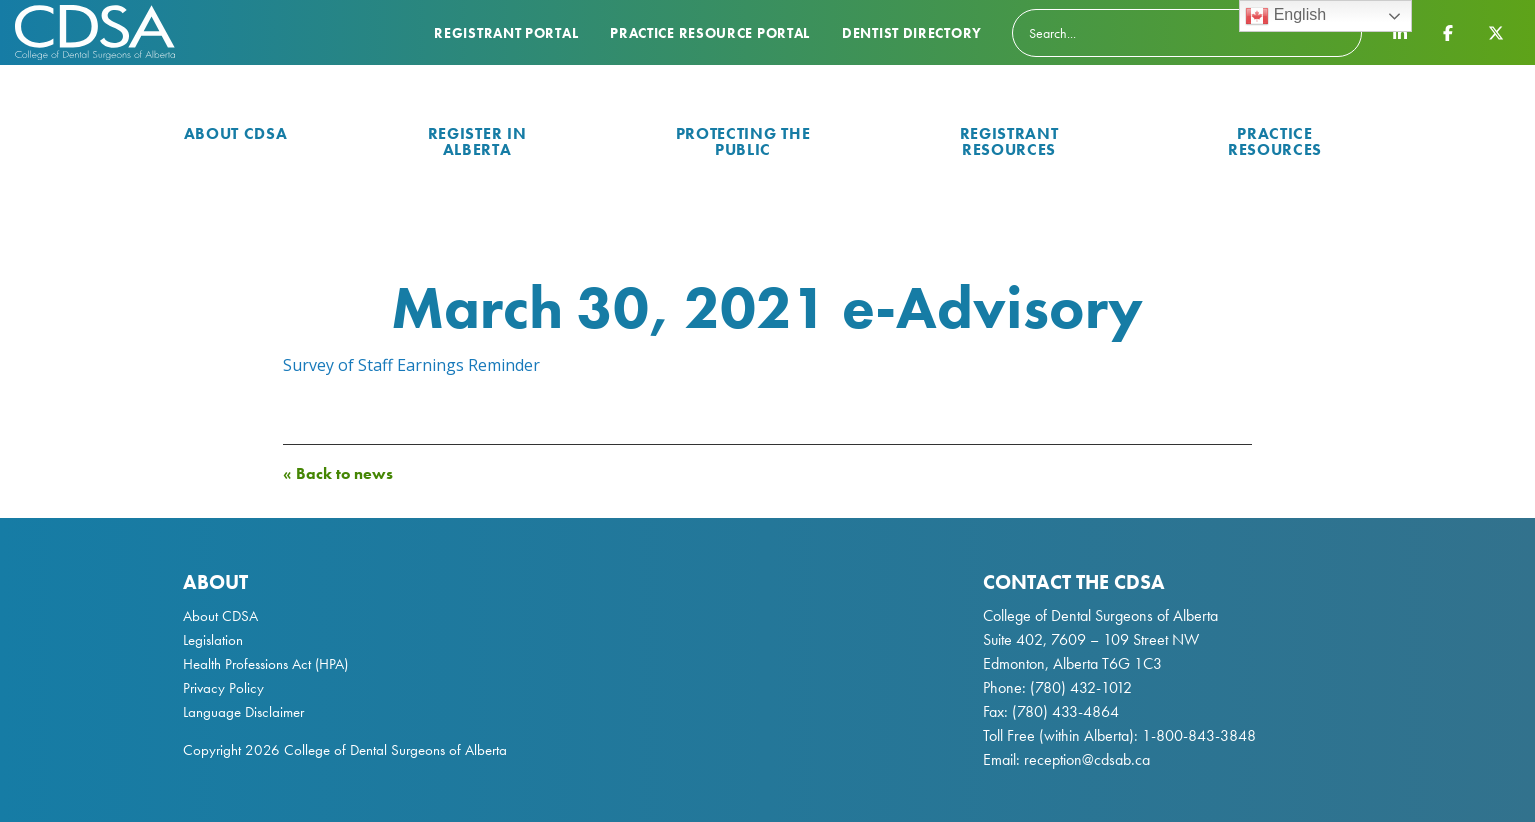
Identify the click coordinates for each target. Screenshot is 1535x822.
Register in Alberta (477, 141)
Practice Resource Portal (710, 33)
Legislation (213, 640)
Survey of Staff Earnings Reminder (411, 365)
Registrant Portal (506, 33)
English (1285, 16)
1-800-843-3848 (1197, 735)
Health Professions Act (247, 664)
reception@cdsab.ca (1087, 759)
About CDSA (236, 133)
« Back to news (338, 473)
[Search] (1187, 33)
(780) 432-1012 (1081, 687)
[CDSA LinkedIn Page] (1400, 32)
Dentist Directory (912, 33)
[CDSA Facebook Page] (1448, 32)
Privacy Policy (223, 688)
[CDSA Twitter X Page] (1496, 32)
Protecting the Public (743, 141)
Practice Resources (1275, 141)
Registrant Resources (1009, 141)
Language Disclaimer (243, 712)
